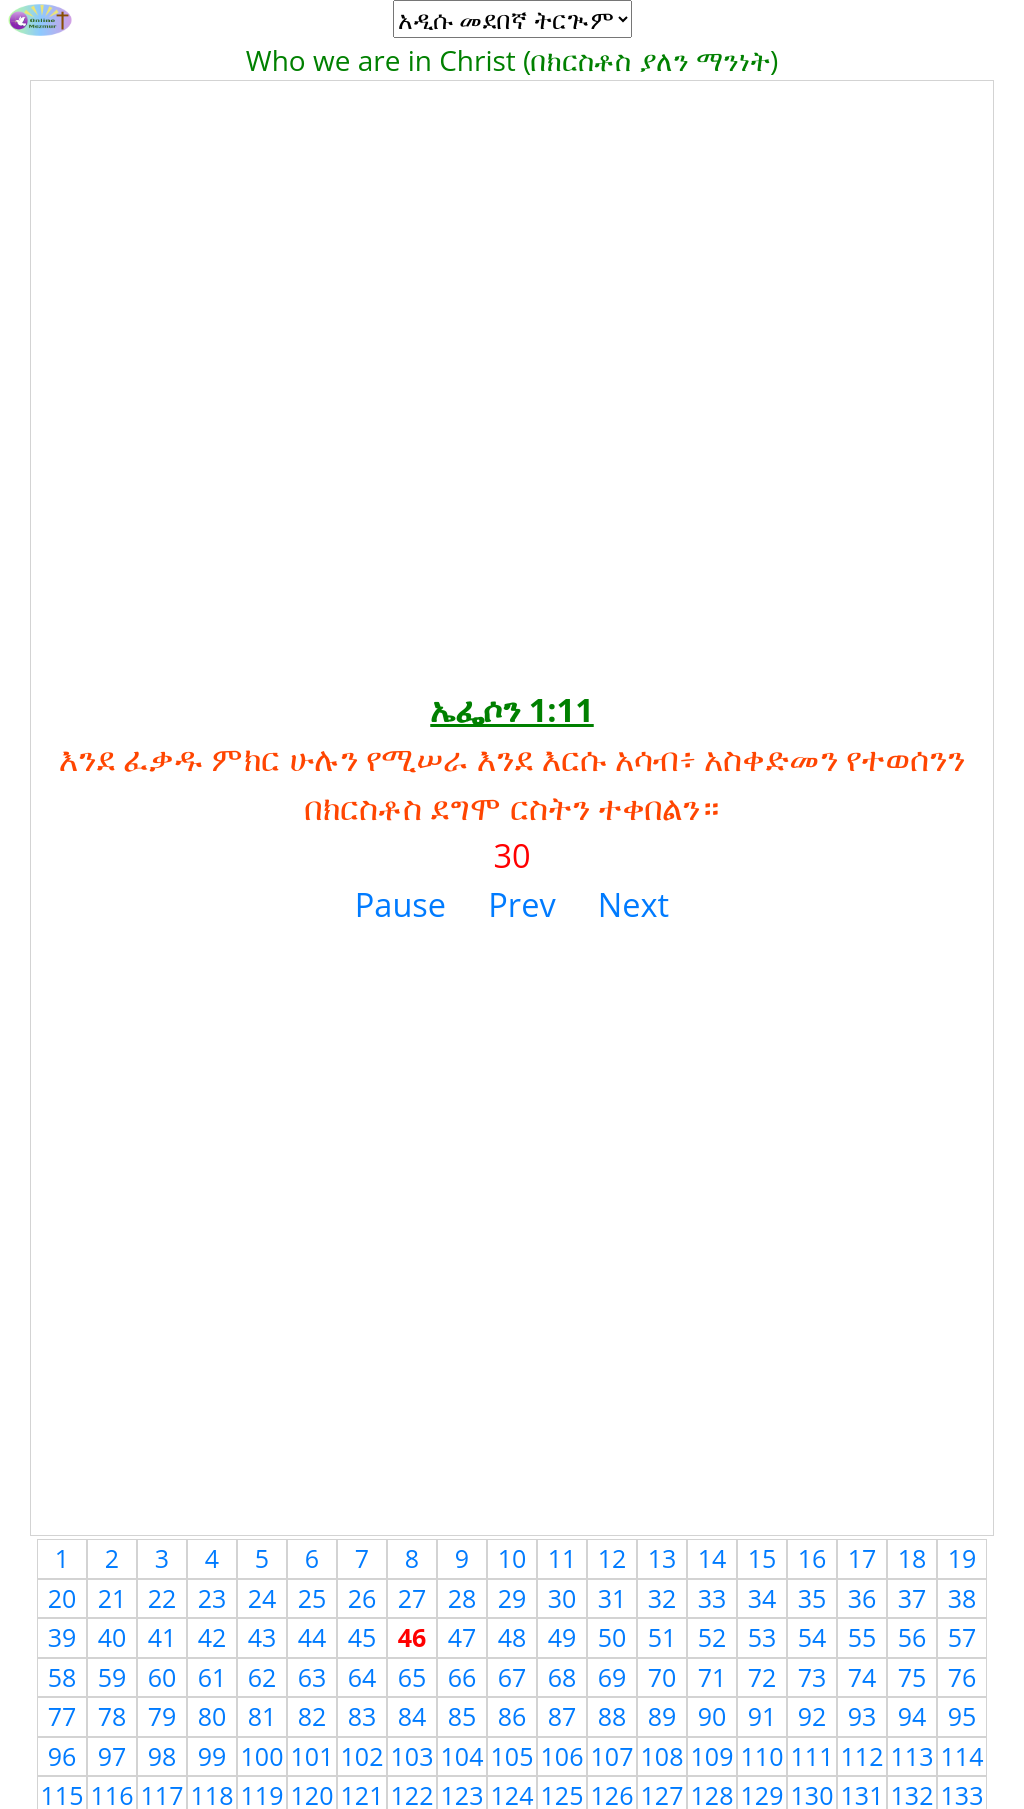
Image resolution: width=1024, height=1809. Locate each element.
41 (162, 1637)
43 (262, 1637)
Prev (521, 904)
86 (512, 1716)
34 (762, 1598)
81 (262, 1716)
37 (912, 1598)
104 (462, 1756)
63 (312, 1677)
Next (633, 904)
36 (862, 1598)
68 (562, 1677)
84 (412, 1716)
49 (562, 1637)
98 (162, 1756)
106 (562, 1756)
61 (212, 1677)
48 (512, 1637)
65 (412, 1677)
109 (712, 1756)
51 (662, 1637)
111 (812, 1756)
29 (512, 1598)
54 (812, 1637)
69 (612, 1677)
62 (262, 1677)
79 (162, 1716)
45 (362, 1637)
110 (762, 1756)
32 (662, 1598)
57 (962, 1637)
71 (712, 1677)
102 (362, 1756)
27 (412, 1598)
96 (62, 1756)
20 (62, 1598)
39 (62, 1637)
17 (862, 1558)
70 (662, 1677)
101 (312, 1756)
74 (862, 1677)
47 (462, 1637)
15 (762, 1558)
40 (112, 1637)
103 (412, 1756)
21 (112, 1598)
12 (612, 1558)
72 (762, 1677)
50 (612, 1637)
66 (462, 1677)
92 (812, 1716)
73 (812, 1677)
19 (962, 1558)
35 (812, 1598)
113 (912, 1756)
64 (362, 1677)
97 (112, 1756)
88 (612, 1716)
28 (462, 1598)
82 (312, 1716)
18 (912, 1558)
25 (312, 1598)
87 (562, 1716)
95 (962, 1716)
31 (612, 1598)
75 (912, 1677)
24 (262, 1598)
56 (912, 1637)
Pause (400, 904)
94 (912, 1716)
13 (662, 1558)
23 (212, 1598)
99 (212, 1756)
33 (712, 1598)
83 (362, 1716)
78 (112, 1716)
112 (862, 1756)
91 (762, 1716)
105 (512, 1756)
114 (962, 1756)
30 (562, 1598)
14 (712, 1558)
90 (712, 1716)
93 (862, 1716)
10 (512, 1558)
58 (62, 1677)
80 (212, 1716)
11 (562, 1558)
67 (512, 1677)
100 (262, 1756)
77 (62, 1716)
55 (862, 1637)
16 (812, 1558)
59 (112, 1677)
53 (762, 1637)
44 (312, 1637)
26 (362, 1598)
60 (162, 1677)
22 (162, 1598)
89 (662, 1716)
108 (662, 1756)
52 (712, 1637)
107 (612, 1756)
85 (462, 1716)
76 (962, 1677)
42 (212, 1637)
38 (962, 1598)
